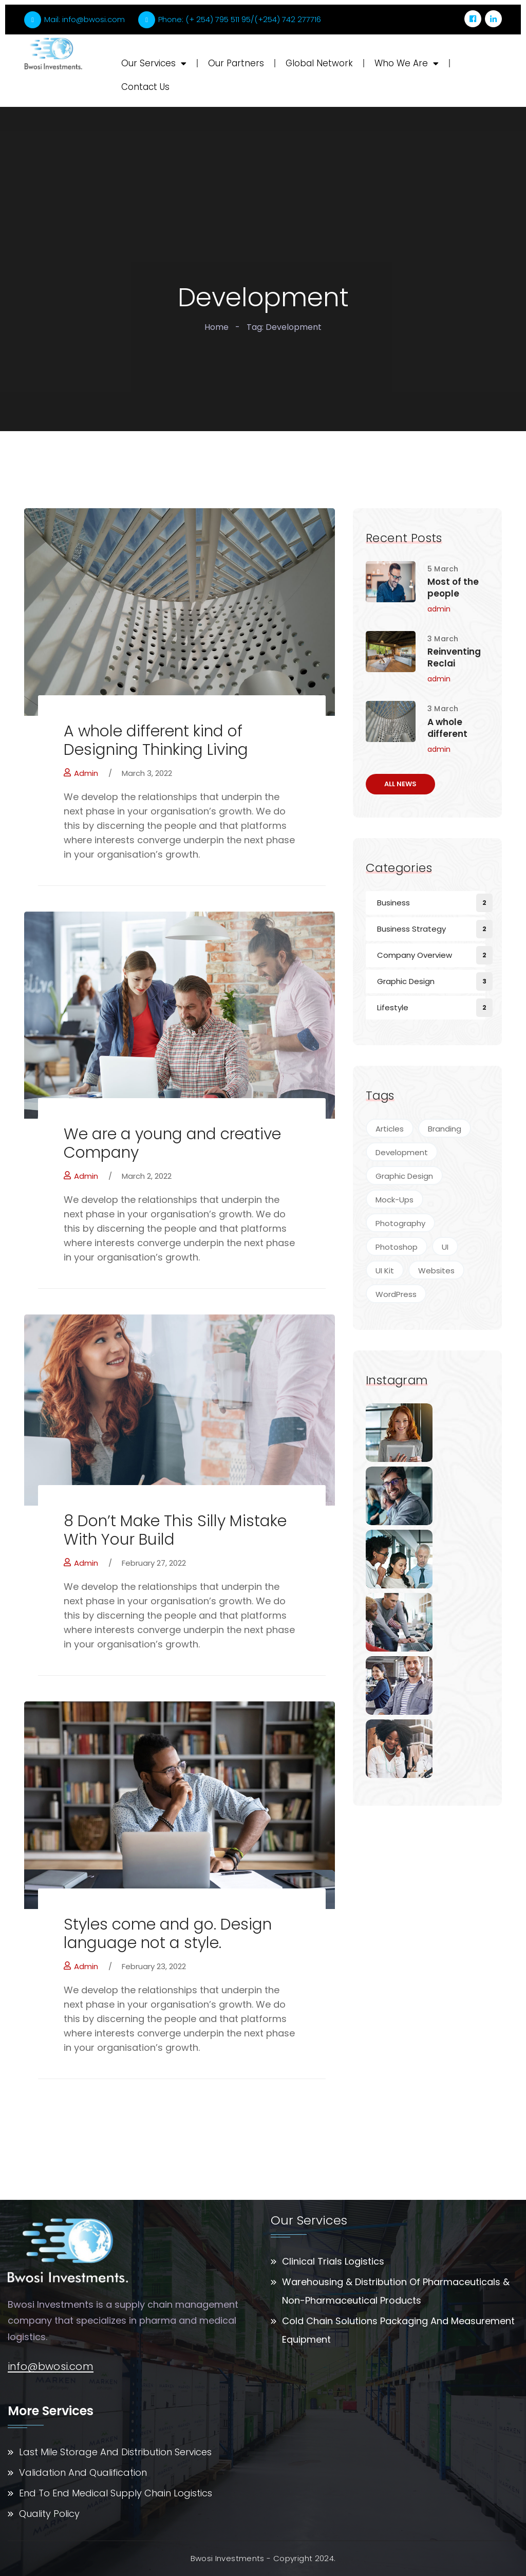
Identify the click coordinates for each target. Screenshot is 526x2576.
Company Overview (414, 955)
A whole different (447, 728)
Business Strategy (411, 928)
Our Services (153, 63)
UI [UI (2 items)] (445, 1246)
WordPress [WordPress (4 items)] (396, 1294)
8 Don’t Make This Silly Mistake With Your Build (175, 1530)
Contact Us (145, 87)
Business (393, 902)
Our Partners (236, 63)
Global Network (319, 63)
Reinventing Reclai (454, 658)
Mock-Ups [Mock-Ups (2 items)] (394, 1199)
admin (81, 773)
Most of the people (453, 588)
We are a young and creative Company (172, 1143)
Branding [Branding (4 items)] (444, 1128)
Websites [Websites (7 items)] (436, 1270)
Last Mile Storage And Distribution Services (115, 2451)
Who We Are (406, 63)
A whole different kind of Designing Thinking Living (156, 740)
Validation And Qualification (83, 2472)
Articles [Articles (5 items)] (389, 1128)
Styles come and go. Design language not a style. (168, 1934)
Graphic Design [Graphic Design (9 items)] (404, 1176)
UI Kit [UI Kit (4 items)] (384, 1270)
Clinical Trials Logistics (333, 2261)
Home (216, 327)
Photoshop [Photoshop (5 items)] (396, 1246)
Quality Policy (49, 2513)
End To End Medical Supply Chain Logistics (115, 2493)
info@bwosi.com (50, 2367)
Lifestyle (392, 1007)
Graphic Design (406, 981)
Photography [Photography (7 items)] (400, 1223)
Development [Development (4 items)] (401, 1152)
